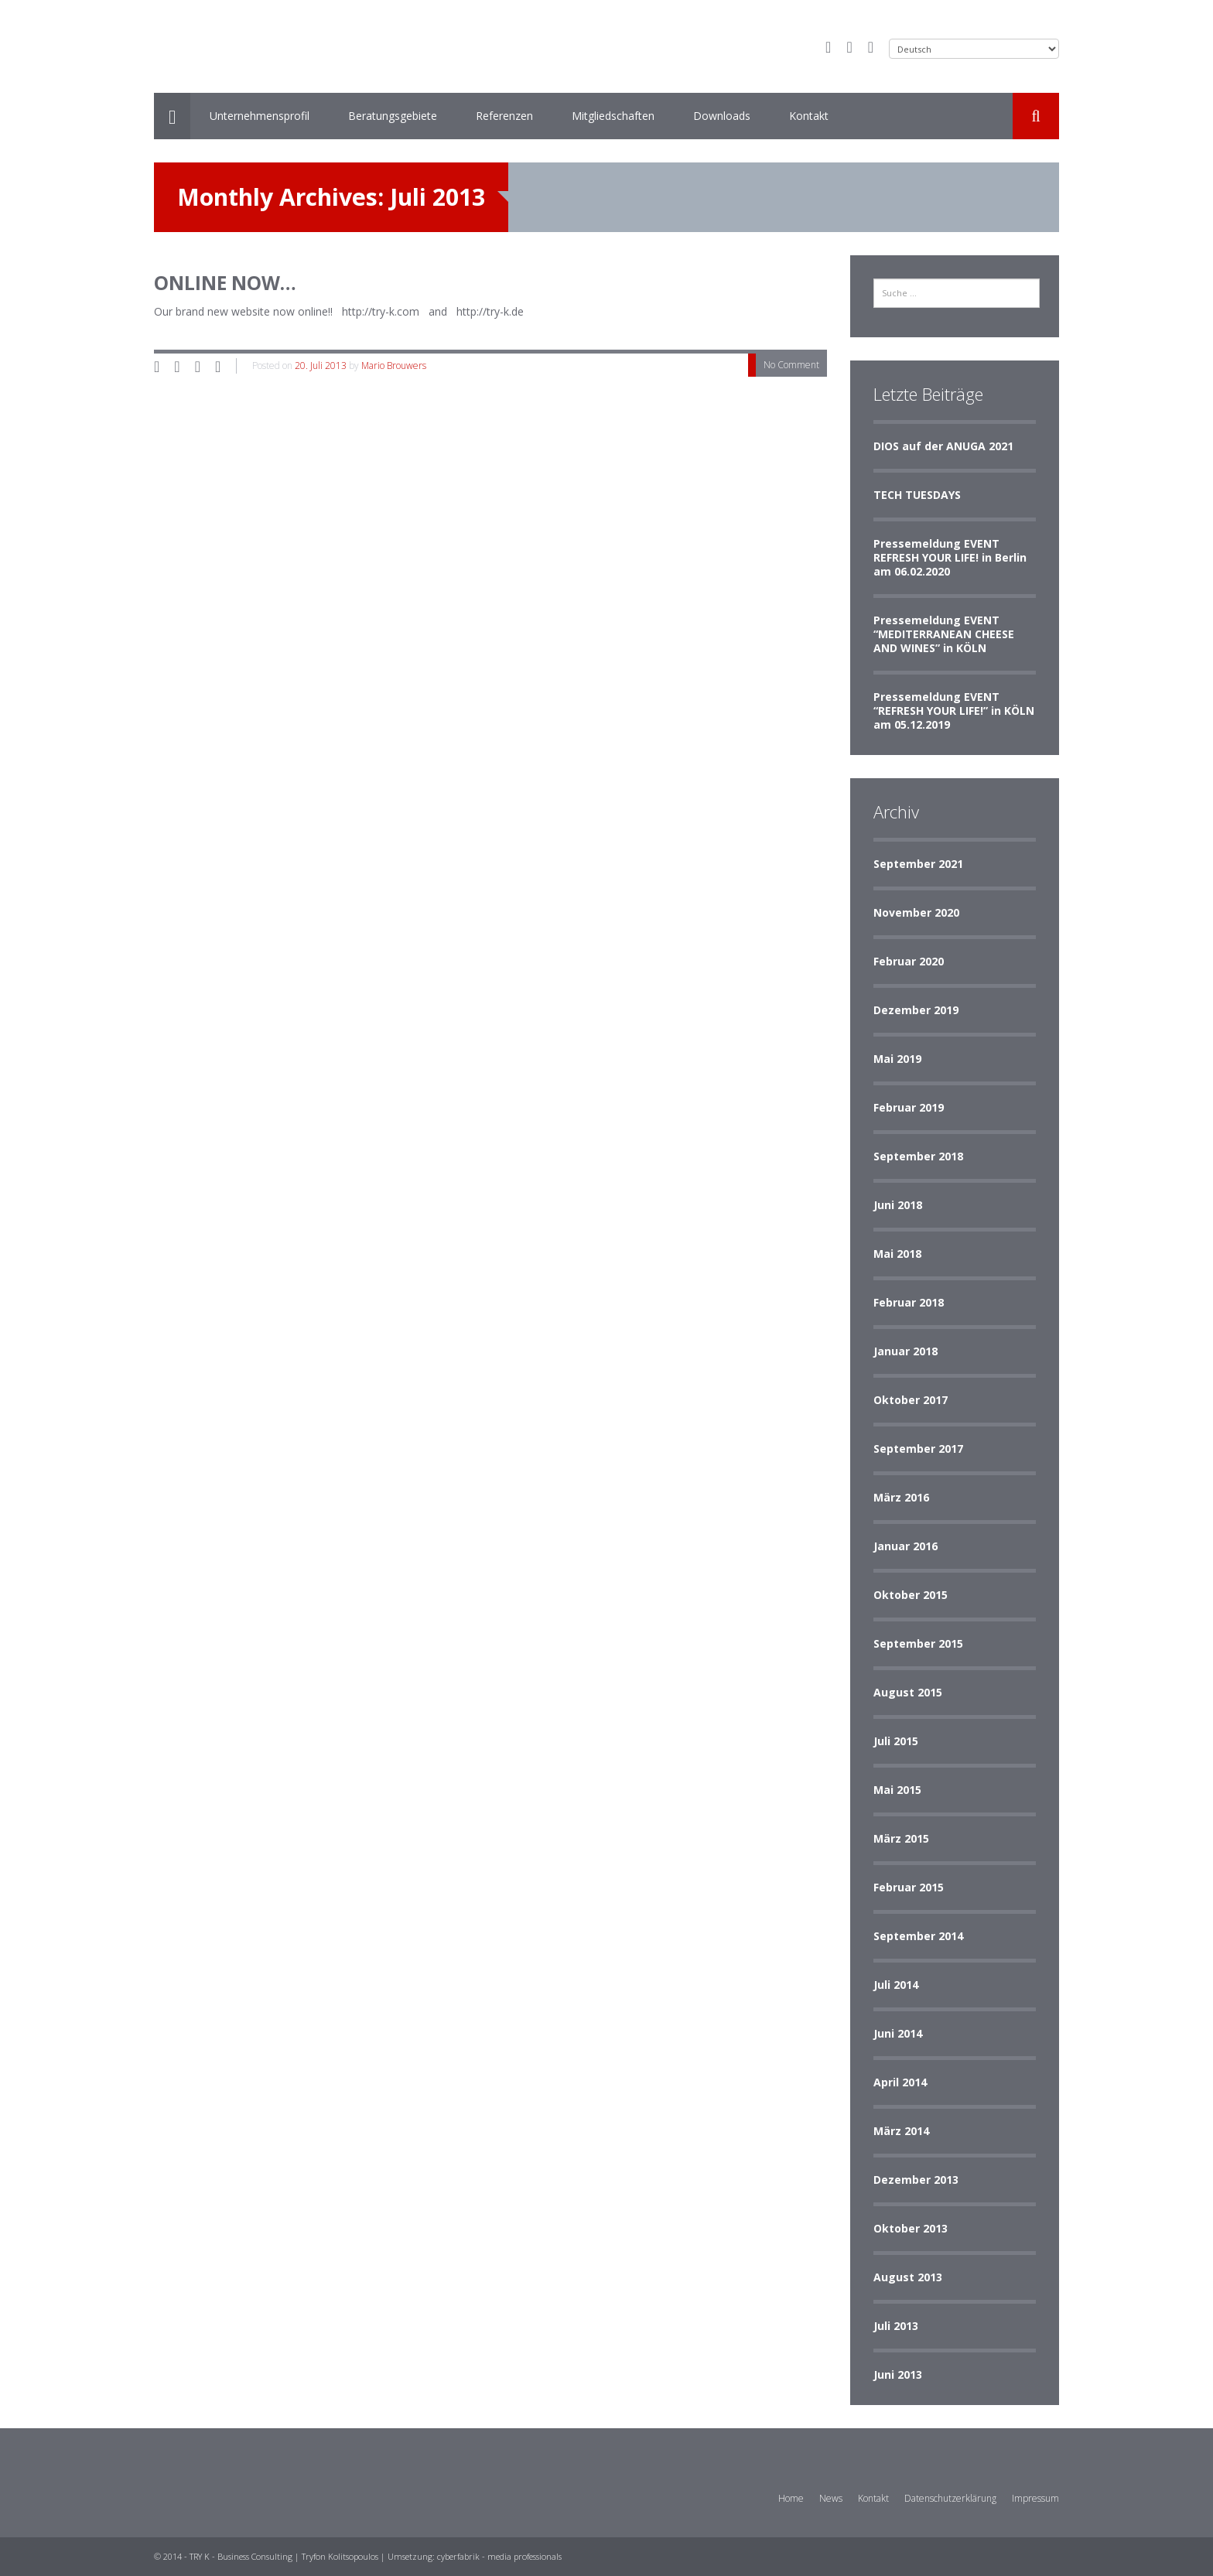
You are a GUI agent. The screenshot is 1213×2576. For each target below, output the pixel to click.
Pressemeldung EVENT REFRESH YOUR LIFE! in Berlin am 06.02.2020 (950, 557)
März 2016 (901, 1497)
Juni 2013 (897, 2374)
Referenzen (504, 115)
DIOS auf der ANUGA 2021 (943, 446)
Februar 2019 (908, 1107)
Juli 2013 (895, 2325)
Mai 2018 (897, 1253)
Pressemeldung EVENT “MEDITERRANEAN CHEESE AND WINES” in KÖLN (943, 634)
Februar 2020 (908, 961)
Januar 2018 (905, 1351)
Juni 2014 (897, 2033)
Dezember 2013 (915, 2179)
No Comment (791, 364)
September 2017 (918, 1448)
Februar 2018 (908, 1302)
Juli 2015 (895, 1741)
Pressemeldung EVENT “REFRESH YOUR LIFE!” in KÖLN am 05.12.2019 (953, 710)
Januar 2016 (905, 1546)
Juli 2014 (895, 1984)
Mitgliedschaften (613, 115)
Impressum (1035, 2498)
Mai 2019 (897, 1058)
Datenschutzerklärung (950, 2498)
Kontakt (809, 115)
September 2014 (918, 1936)
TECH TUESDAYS (917, 494)
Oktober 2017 (910, 1399)
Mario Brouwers (393, 365)
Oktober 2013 (910, 2228)
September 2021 (918, 863)
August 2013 (907, 2277)
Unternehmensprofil (259, 115)
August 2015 (907, 1692)
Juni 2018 (897, 1204)
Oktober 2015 (910, 1594)
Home (791, 2498)
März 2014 (901, 2130)
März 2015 (901, 1838)
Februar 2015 (908, 1887)
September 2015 (918, 1643)
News (830, 2498)
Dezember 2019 (915, 1010)
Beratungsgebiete (392, 115)
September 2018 (918, 1156)
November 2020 (916, 912)
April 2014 (900, 2082)
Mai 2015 (897, 1789)
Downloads (721, 115)
